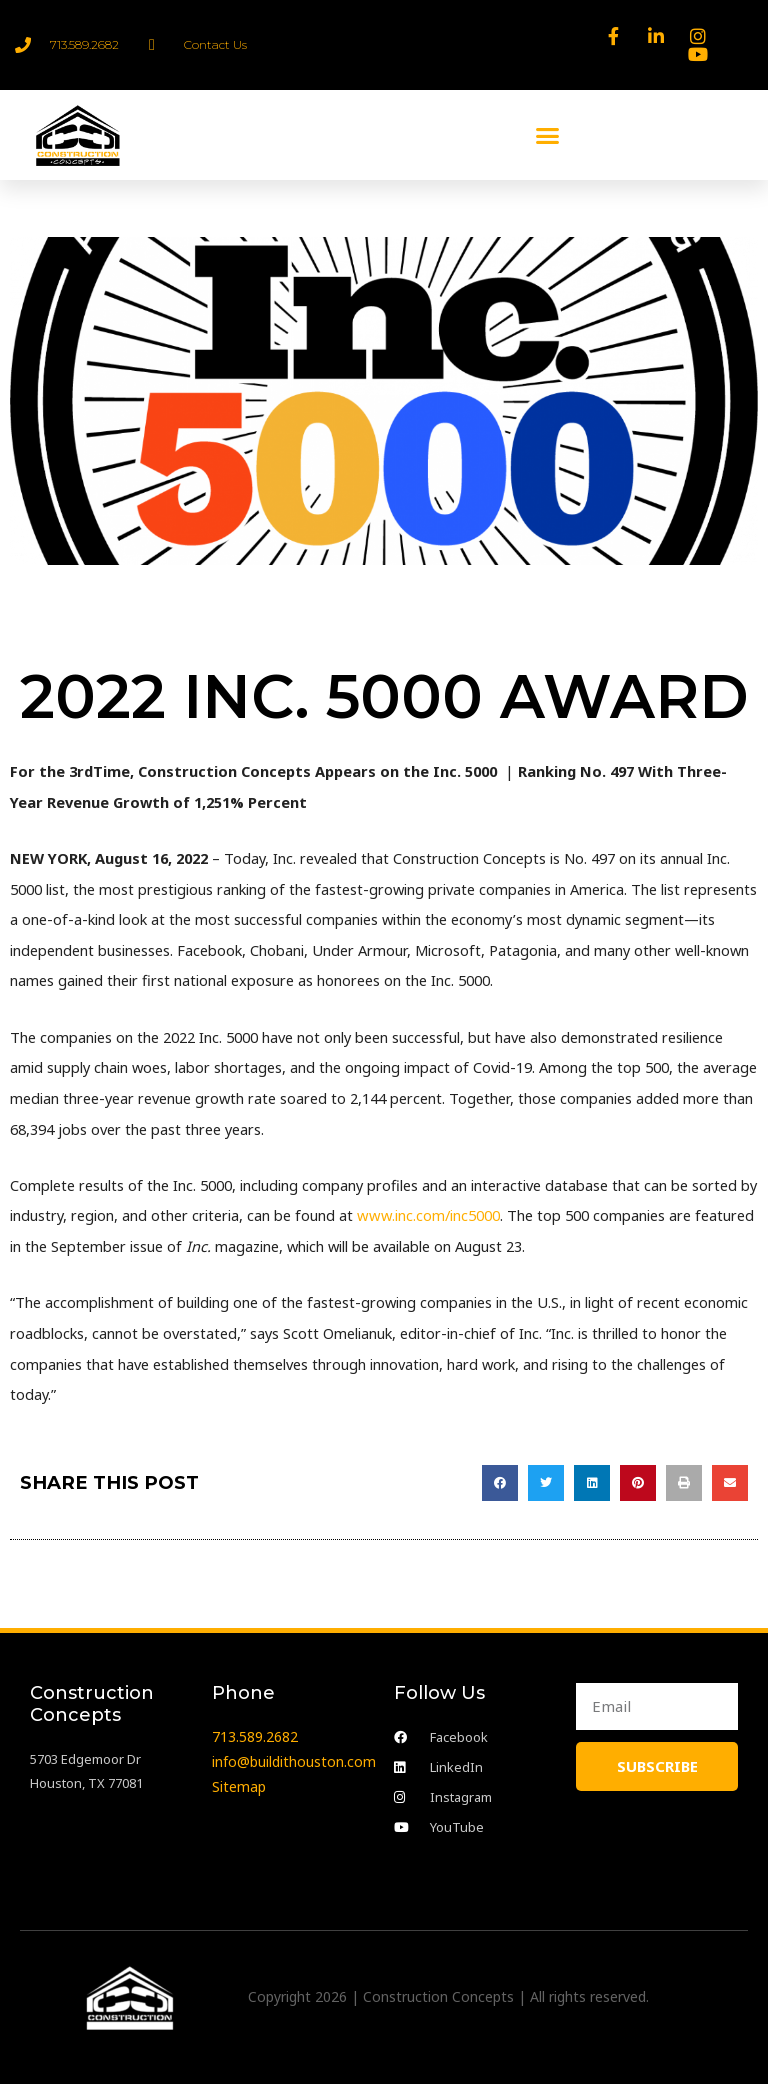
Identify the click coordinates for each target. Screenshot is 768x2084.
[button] (548, 135)
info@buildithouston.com (294, 1761)
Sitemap (239, 1785)
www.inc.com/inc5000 (427, 1215)
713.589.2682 (255, 1736)
